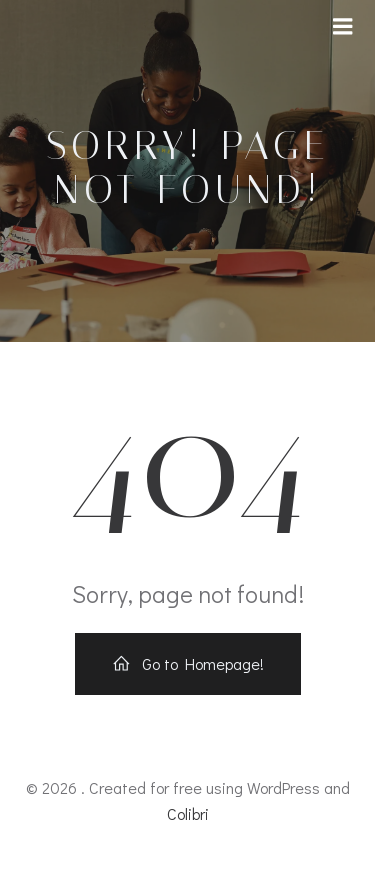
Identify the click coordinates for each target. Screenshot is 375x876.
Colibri (188, 813)
